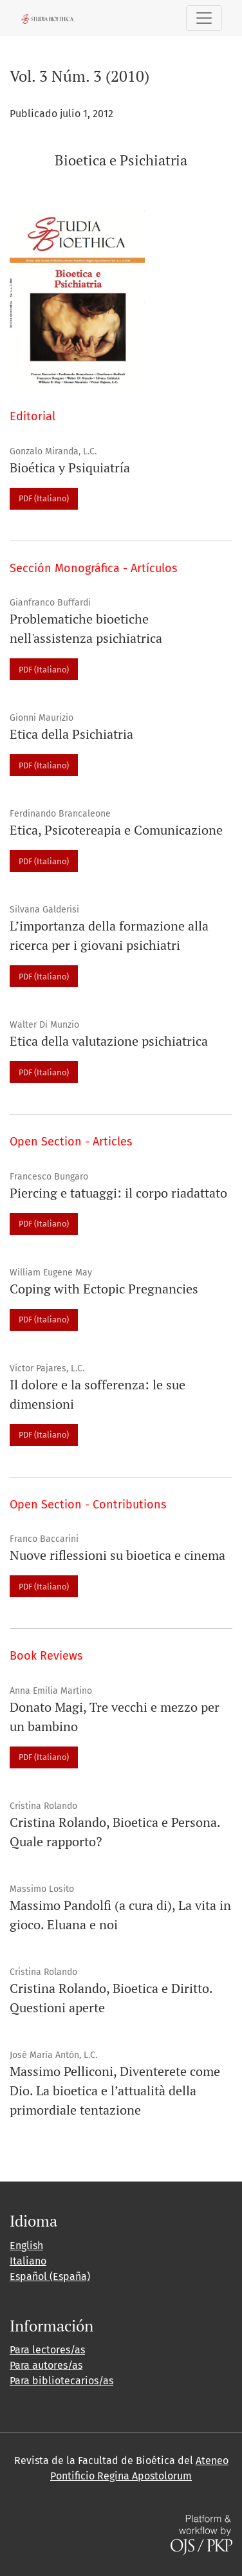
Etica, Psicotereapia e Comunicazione (116, 830)
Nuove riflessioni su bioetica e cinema (117, 1555)
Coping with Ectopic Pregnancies (104, 1288)
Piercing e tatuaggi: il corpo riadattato (118, 1192)
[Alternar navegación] (204, 18)
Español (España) (50, 2276)
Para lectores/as (47, 2350)
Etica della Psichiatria (71, 734)
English (26, 2245)
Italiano (28, 2261)
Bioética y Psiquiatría (70, 467)
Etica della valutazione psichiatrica (109, 1041)
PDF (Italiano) (44, 498)
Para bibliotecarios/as (61, 2381)
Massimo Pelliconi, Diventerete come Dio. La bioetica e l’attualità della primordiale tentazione (115, 2090)
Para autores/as (46, 2365)
